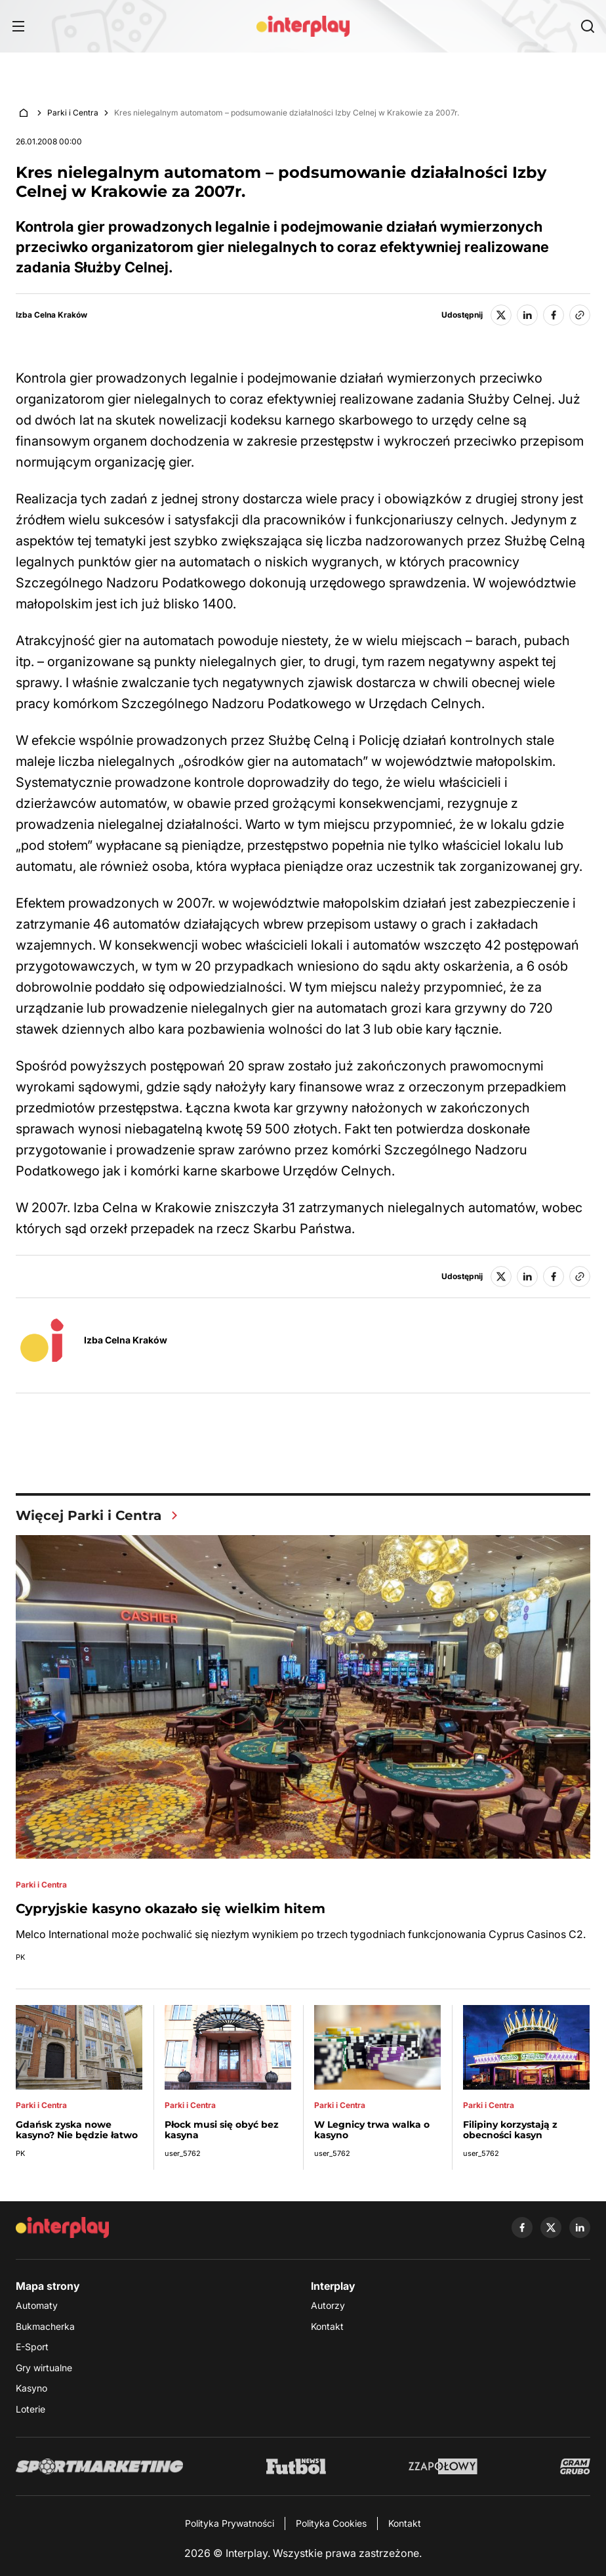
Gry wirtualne (44, 2367)
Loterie (30, 2409)
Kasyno (31, 2388)
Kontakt (327, 2326)
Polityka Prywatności (229, 2523)
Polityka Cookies (331, 2523)
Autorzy (328, 2305)
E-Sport (32, 2347)
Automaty (37, 2305)
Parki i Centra (72, 112)
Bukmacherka (45, 2326)
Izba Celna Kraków (51, 315)
